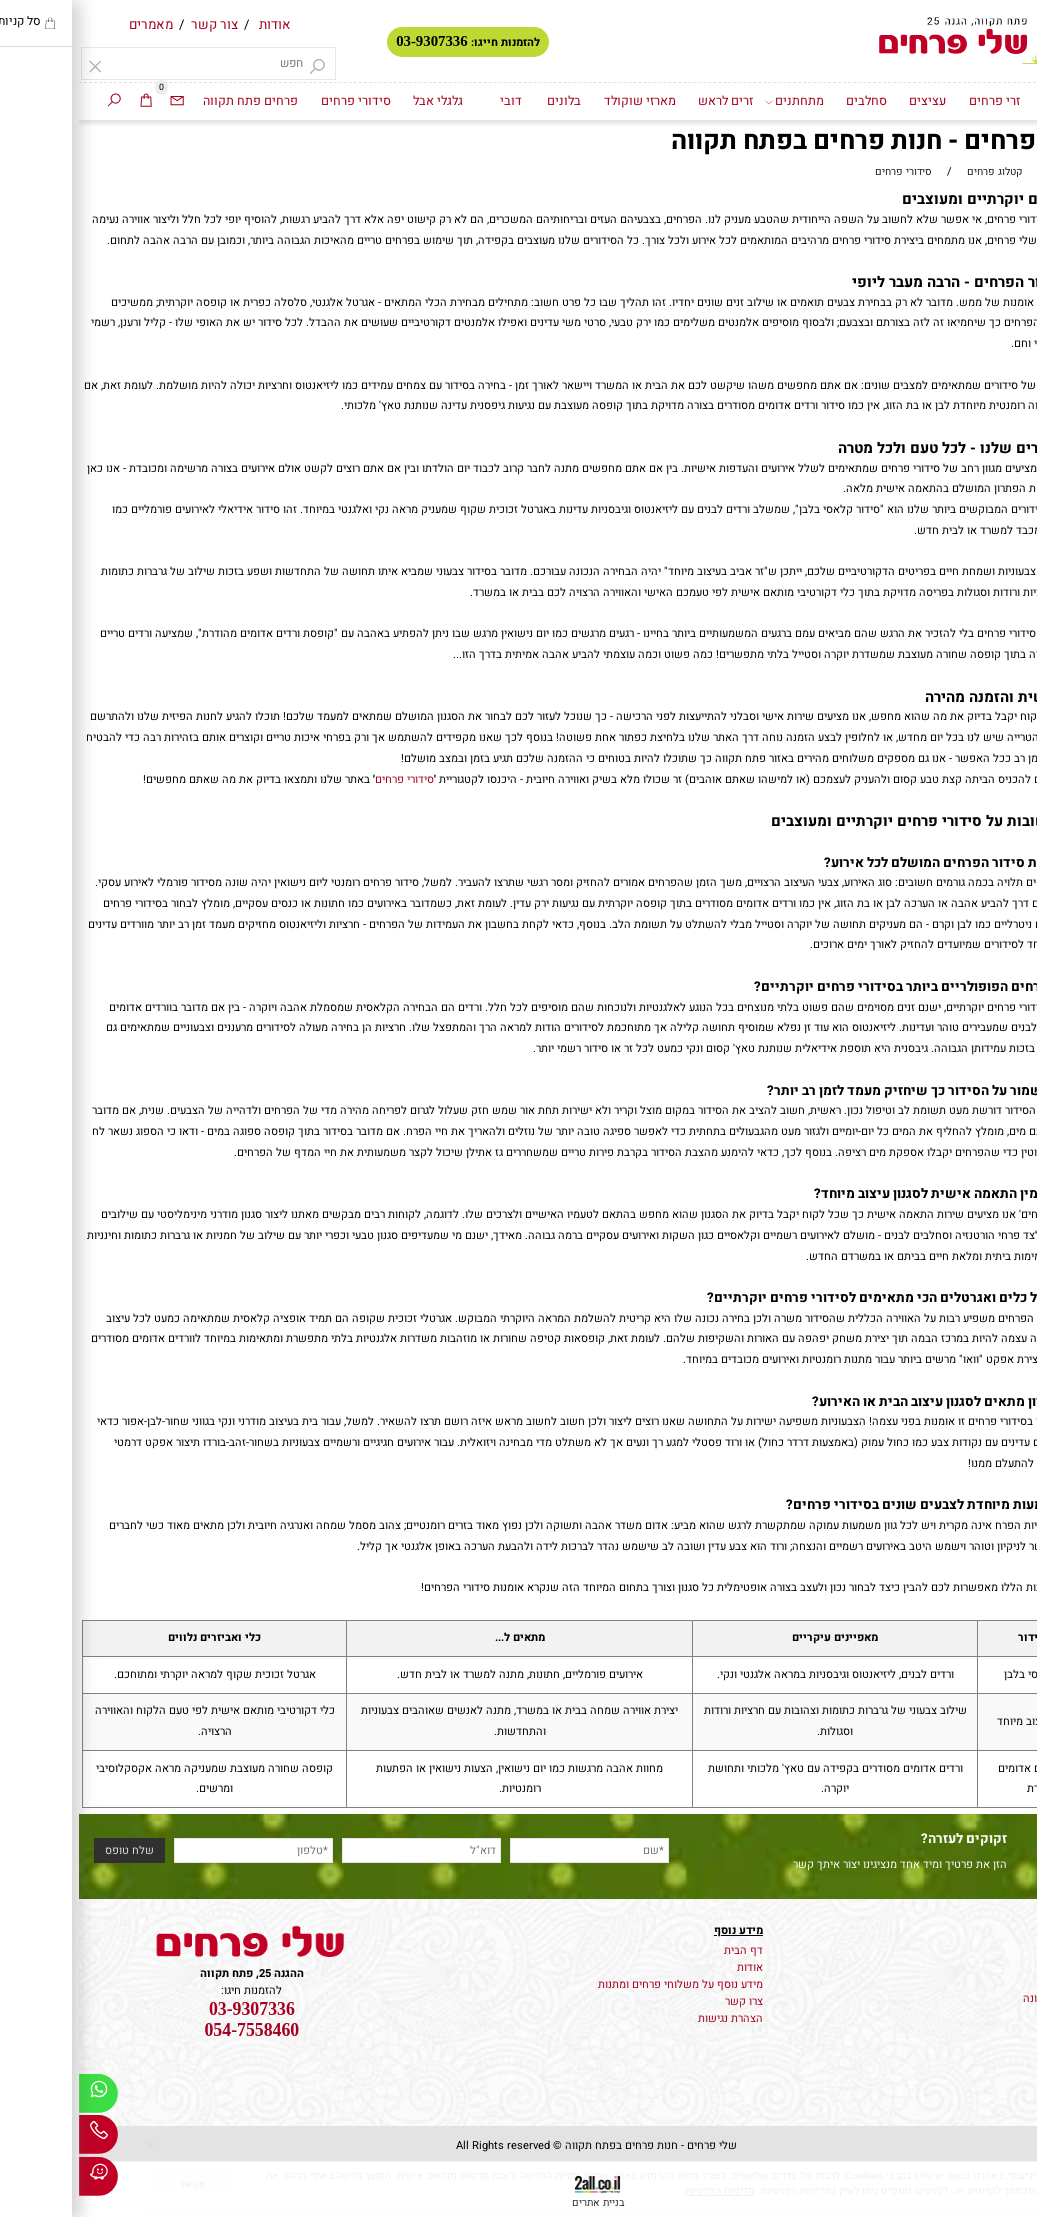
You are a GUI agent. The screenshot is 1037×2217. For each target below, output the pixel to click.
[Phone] (19, 2138)
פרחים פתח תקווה (171, 101)
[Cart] (67, 101)
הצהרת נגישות (651, 2018)
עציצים (848, 101)
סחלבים (787, 101)
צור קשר (135, 25)
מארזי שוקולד (561, 101)
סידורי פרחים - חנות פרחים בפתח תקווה (813, 142)
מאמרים (72, 25)
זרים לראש (646, 101)
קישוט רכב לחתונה (987, 1998)
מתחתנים (715, 101)
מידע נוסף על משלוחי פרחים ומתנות (601, 1984)
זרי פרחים (915, 101)
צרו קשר (665, 2001)
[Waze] (19, 2180)
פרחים (1015, 1947)
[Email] (98, 101)
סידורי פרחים (277, 101)
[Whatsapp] (19, 2097)
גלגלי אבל (359, 101)
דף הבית (984, 101)
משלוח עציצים (997, 1964)
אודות (196, 25)
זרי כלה (1013, 1981)
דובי (432, 101)
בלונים (485, 101)
